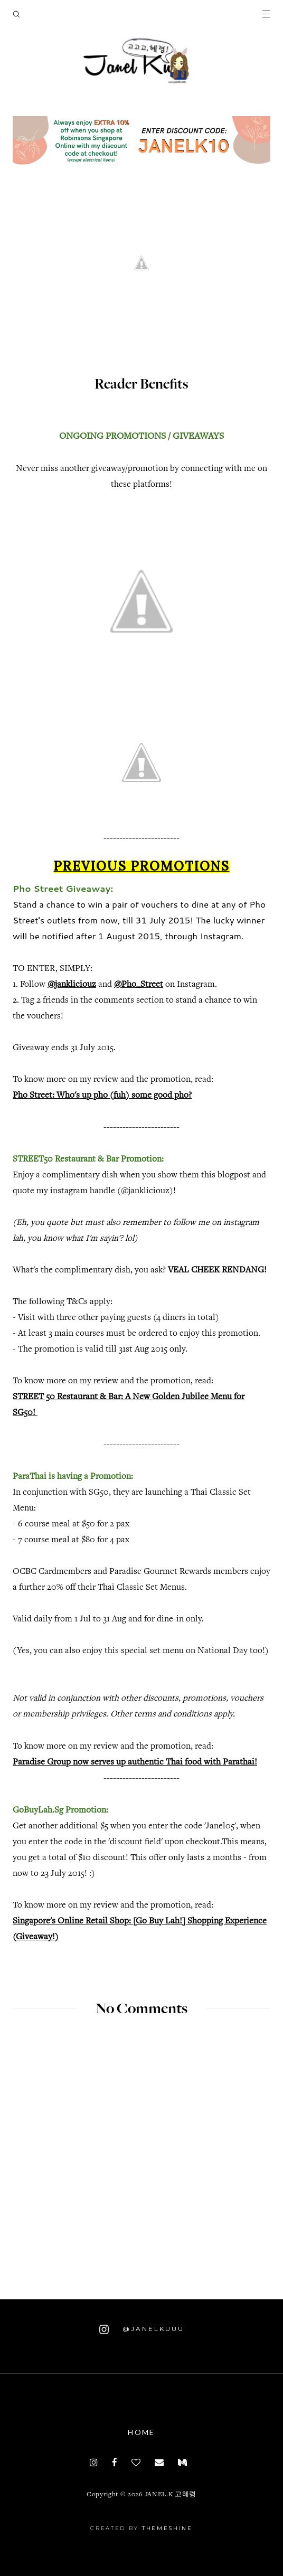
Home (141, 2432)
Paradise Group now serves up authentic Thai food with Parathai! (135, 1762)
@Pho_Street (138, 984)
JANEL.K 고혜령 (170, 2495)
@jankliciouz (72, 984)
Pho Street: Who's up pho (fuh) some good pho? (102, 1095)
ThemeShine (167, 2528)
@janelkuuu (141, 2329)
